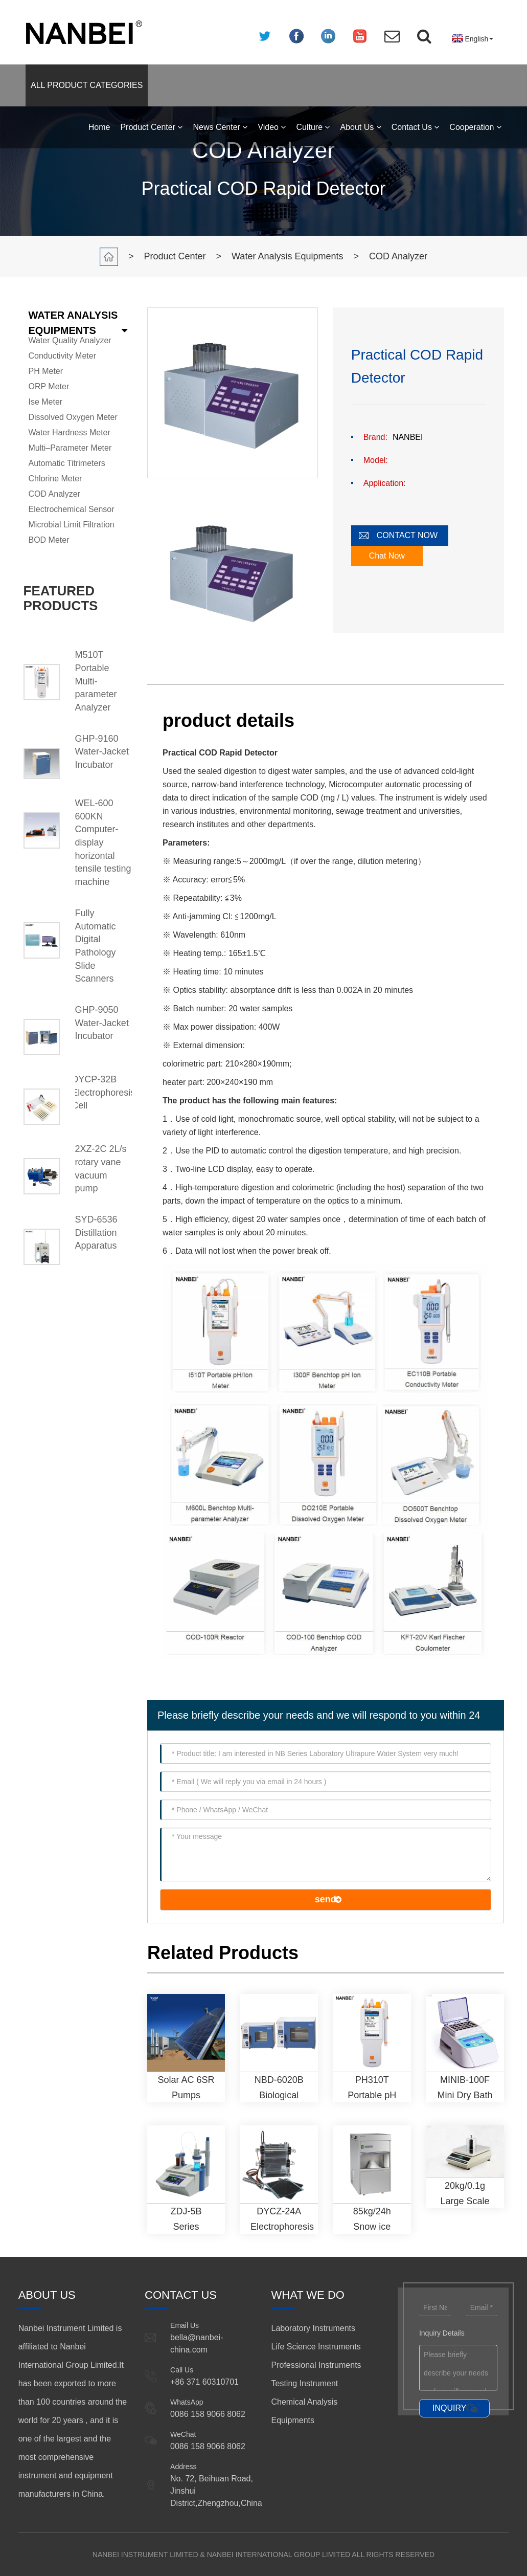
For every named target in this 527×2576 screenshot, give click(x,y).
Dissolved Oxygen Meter (73, 417)
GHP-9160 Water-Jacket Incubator (102, 752)
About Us (360, 127)
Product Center (151, 127)
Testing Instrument (304, 2383)
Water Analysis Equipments (287, 256)
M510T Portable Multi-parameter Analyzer (96, 681)
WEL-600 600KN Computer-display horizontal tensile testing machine (103, 842)
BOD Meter (49, 540)
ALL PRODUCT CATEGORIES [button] (87, 85)
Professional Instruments (316, 2365)
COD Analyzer (398, 256)
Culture (313, 127)
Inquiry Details (442, 2333)
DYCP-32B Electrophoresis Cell (103, 1092)
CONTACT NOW (407, 535)
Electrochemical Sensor (71, 509)
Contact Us (416, 127)
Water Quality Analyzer (70, 340)
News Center (220, 127)
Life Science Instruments (316, 2346)
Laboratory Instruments (313, 2328)
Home (99, 127)
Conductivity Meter (63, 355)
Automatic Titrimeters (67, 463)
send (325, 1899)
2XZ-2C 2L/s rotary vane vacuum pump (101, 1168)
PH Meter (46, 371)
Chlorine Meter (55, 478)
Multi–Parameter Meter (70, 447)
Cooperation (475, 127)
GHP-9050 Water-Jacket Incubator (102, 1023)
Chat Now (387, 555)
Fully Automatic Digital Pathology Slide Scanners (95, 946)
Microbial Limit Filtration (71, 524)
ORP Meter (49, 386)
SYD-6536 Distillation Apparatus (96, 1232)
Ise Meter (46, 401)
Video (272, 127)
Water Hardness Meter (69, 432)
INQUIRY (449, 2408)
